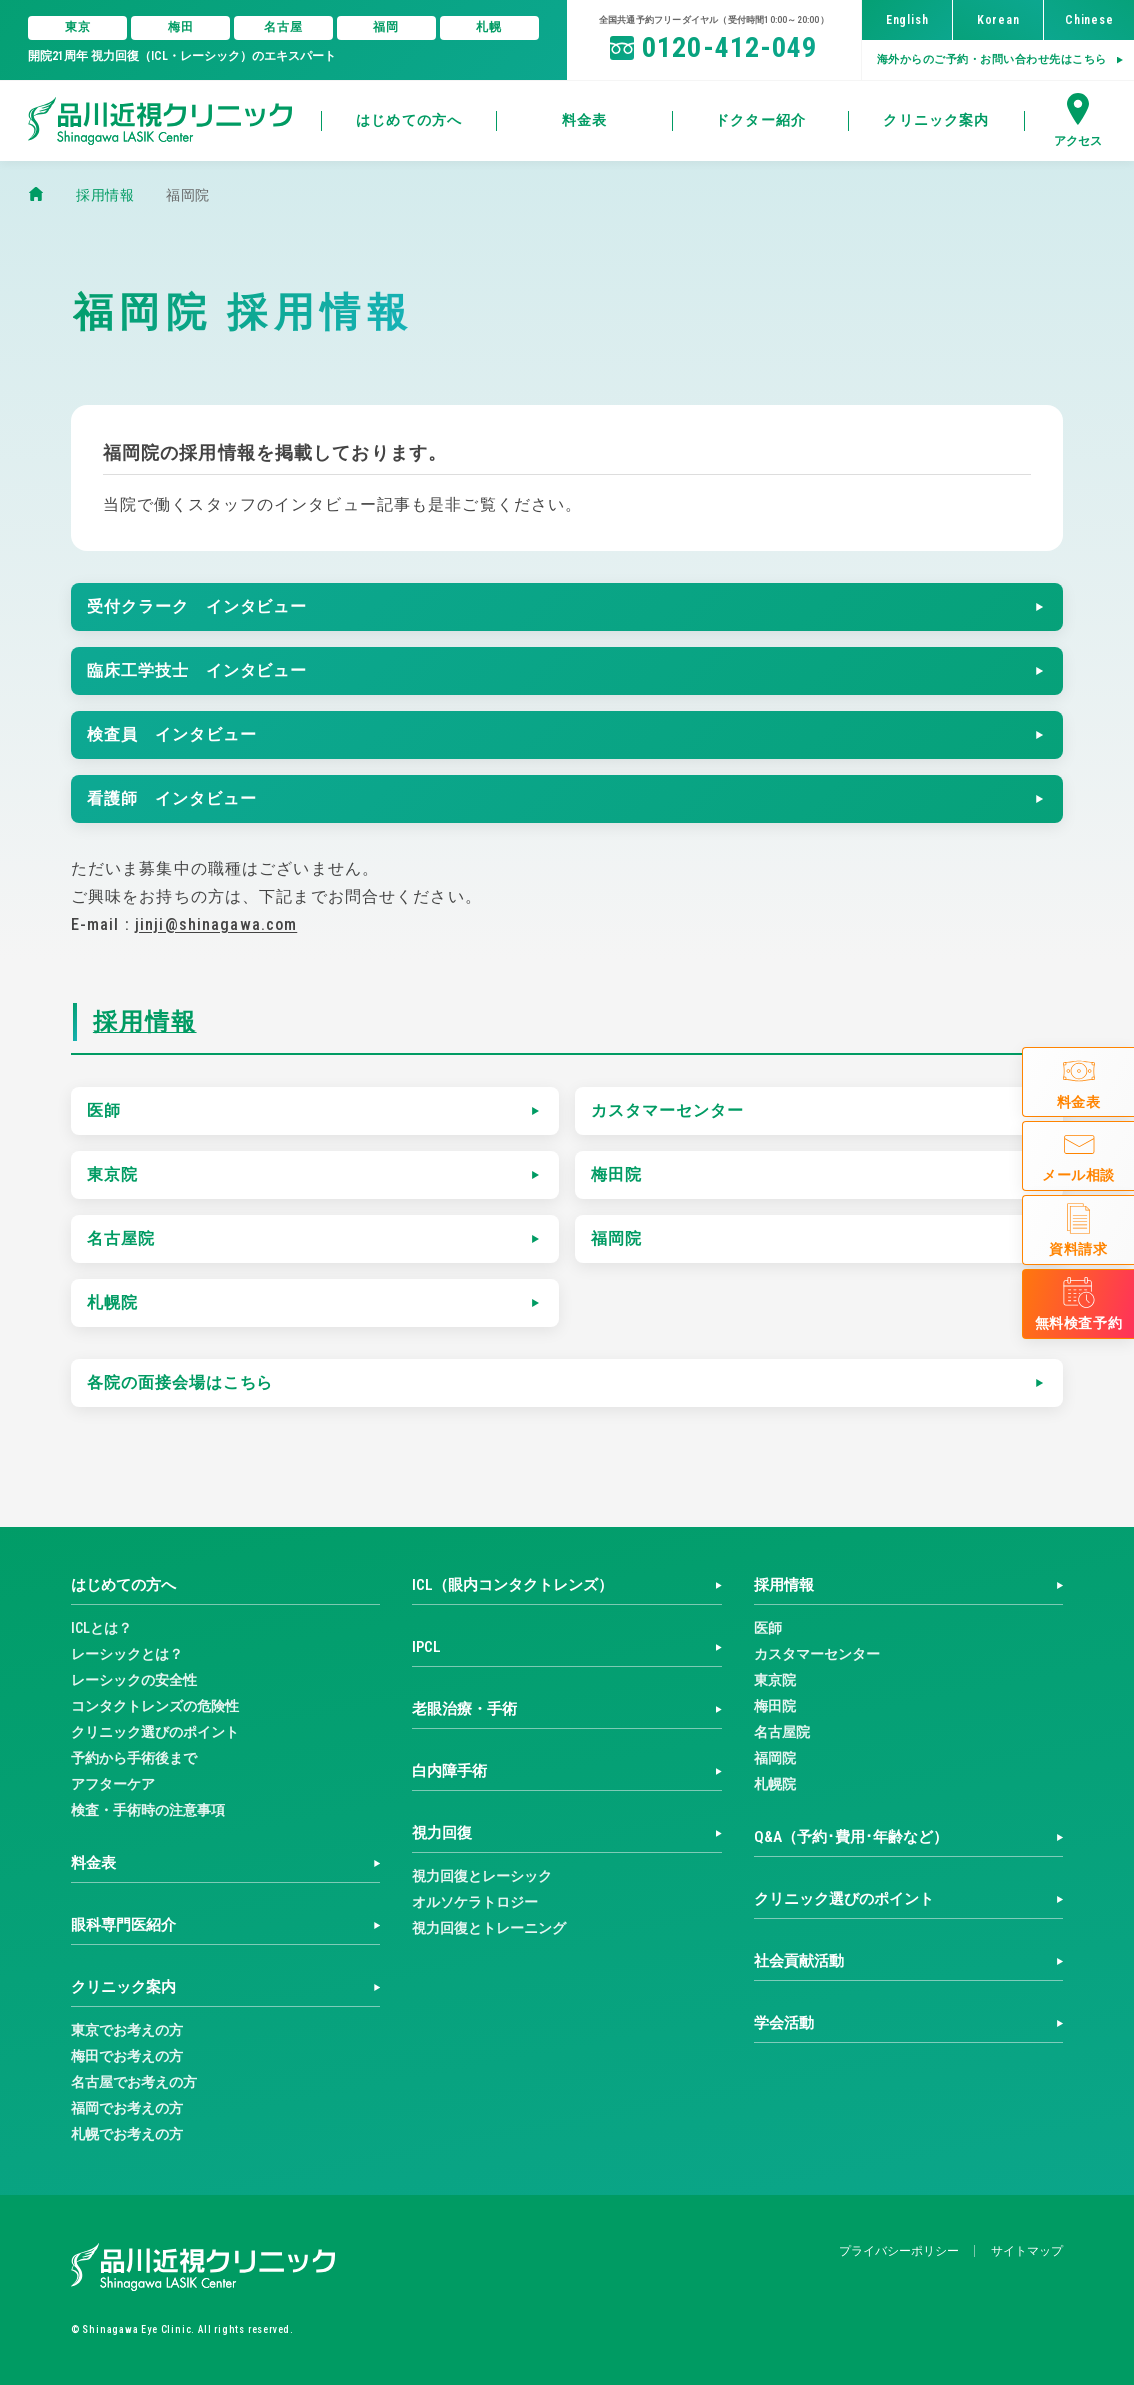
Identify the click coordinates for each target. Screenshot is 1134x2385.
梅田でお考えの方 (127, 2056)
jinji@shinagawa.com (216, 924)
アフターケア (113, 1784)
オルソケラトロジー (475, 1902)
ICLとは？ (101, 1628)
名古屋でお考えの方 (134, 2082)
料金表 (93, 1863)
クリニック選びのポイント (155, 1732)
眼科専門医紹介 (123, 1925)
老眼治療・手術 (464, 1709)
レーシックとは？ (127, 1654)
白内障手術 (449, 1771)
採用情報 (145, 1022)
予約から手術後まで (134, 1758)
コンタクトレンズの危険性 (155, 1706)
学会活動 (784, 2023)
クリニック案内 (123, 1987)
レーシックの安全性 (134, 1680)
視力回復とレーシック (482, 1876)
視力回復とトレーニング (489, 1928)
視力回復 (442, 1833)
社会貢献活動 (799, 1961)
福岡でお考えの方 (127, 2108)
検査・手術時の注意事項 (148, 1810)
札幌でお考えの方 (127, 2134)
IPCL (426, 1647)
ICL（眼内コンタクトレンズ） (512, 1585)
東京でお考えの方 (127, 2030)
